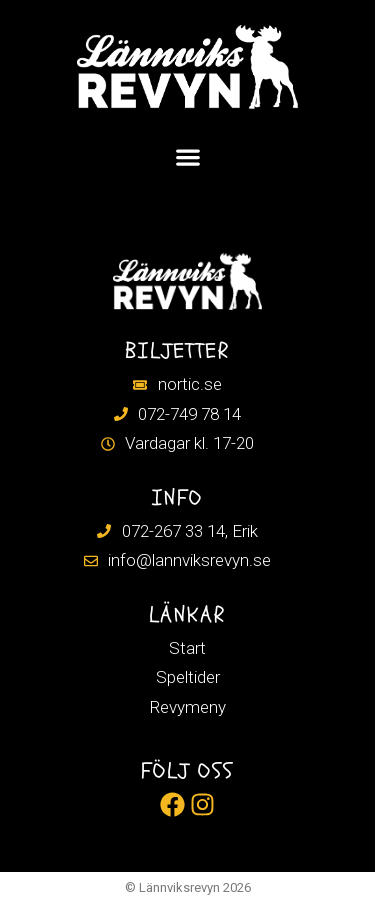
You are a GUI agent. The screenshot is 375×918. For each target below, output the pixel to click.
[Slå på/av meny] (188, 157)
